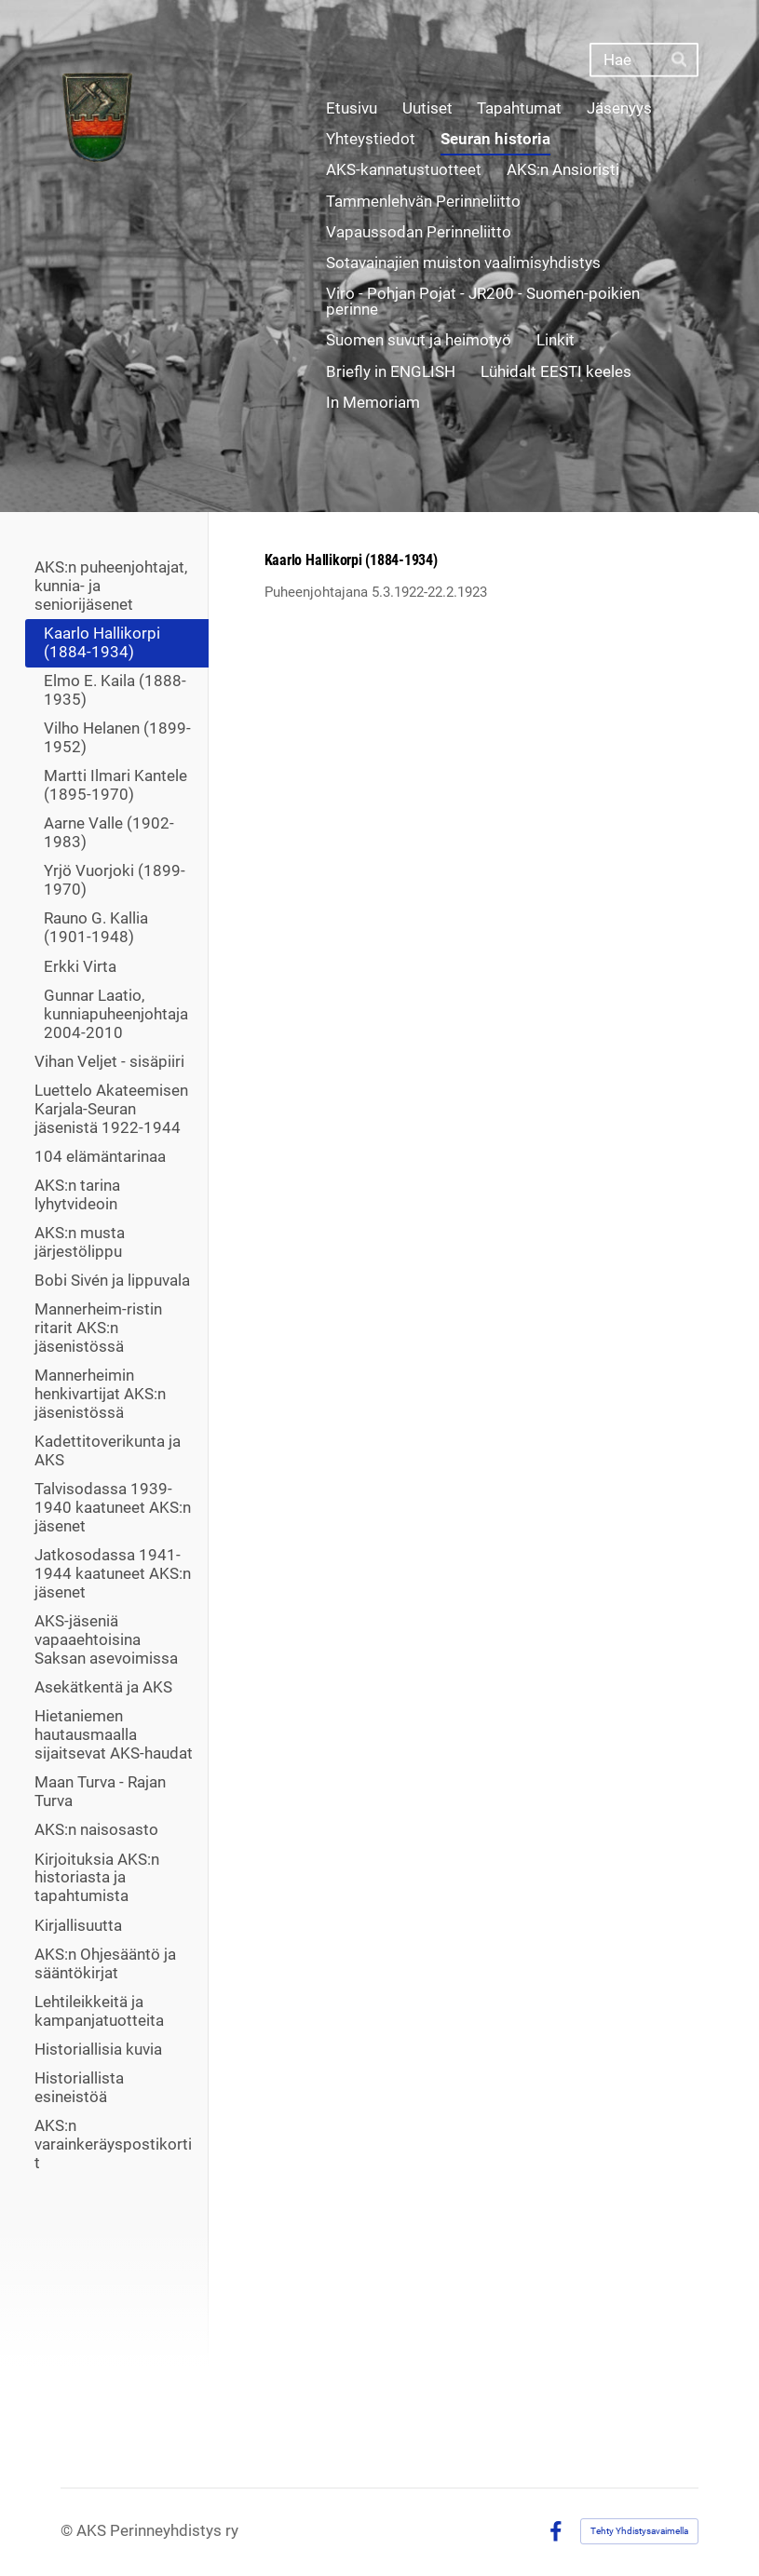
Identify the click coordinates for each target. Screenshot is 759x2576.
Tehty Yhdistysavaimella (639, 2531)
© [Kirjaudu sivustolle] (68, 2531)
